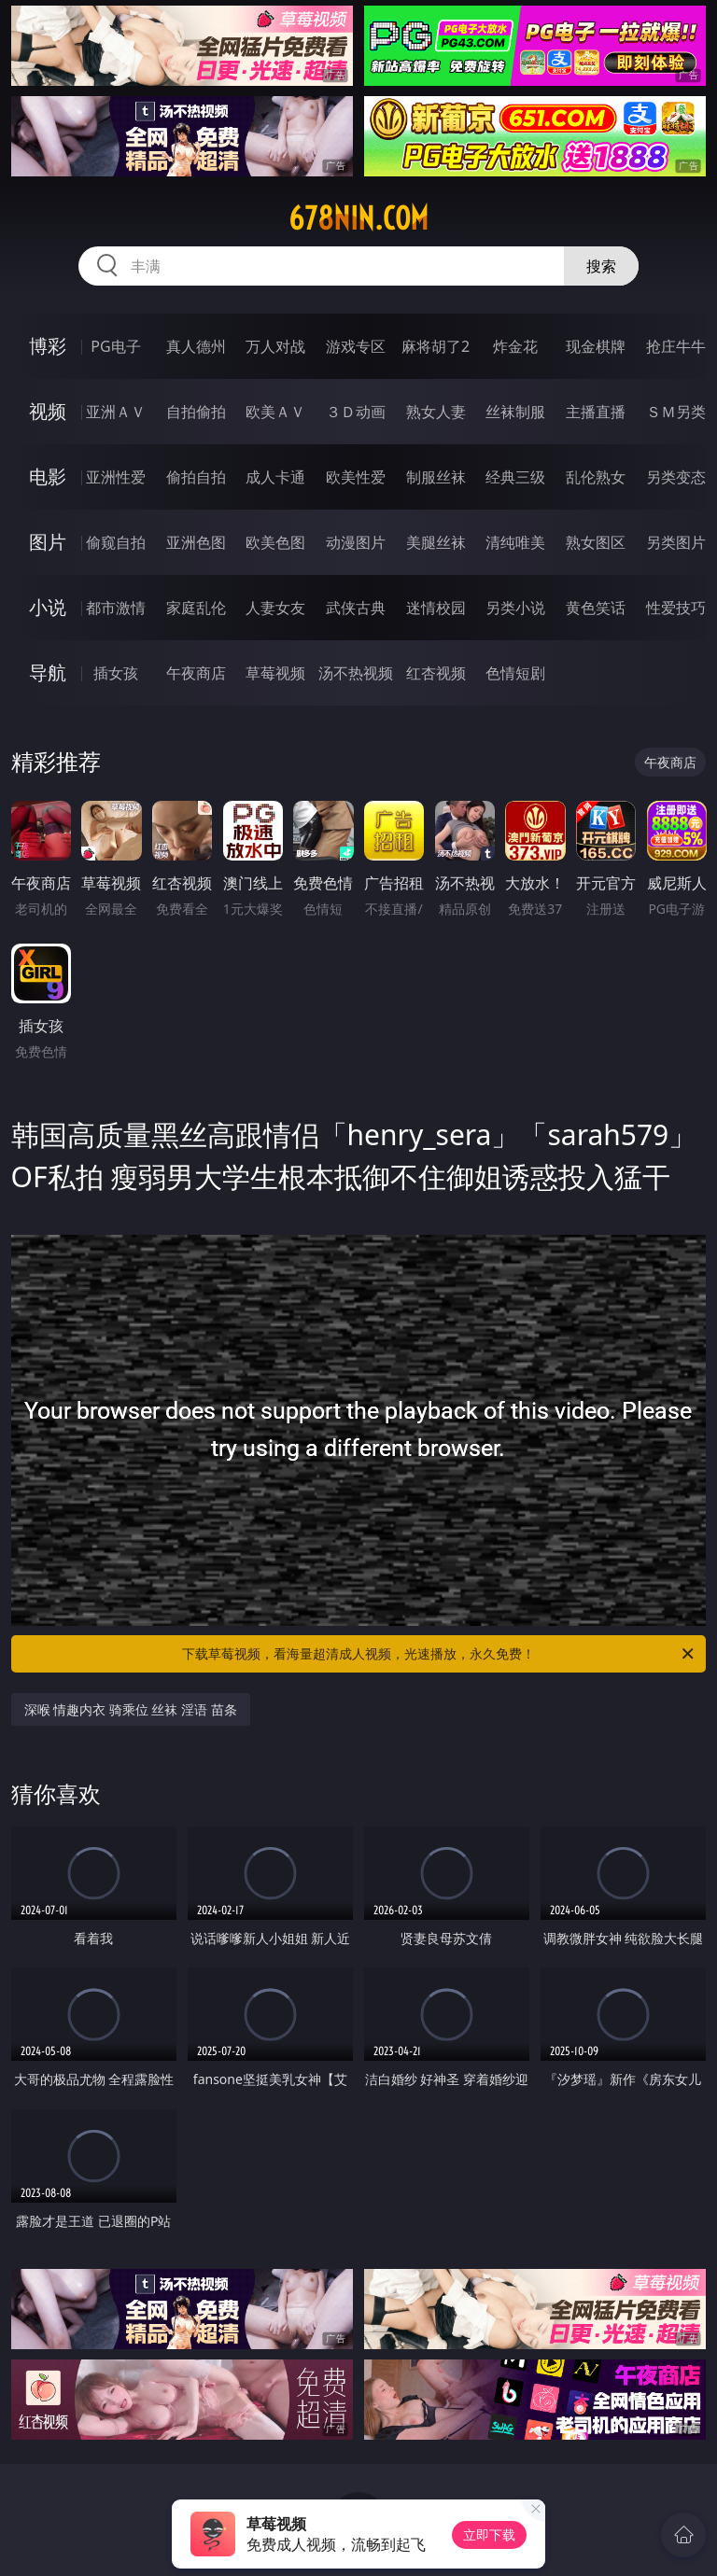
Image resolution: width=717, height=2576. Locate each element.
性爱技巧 (676, 607)
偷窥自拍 (116, 542)
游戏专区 (356, 346)
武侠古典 (356, 607)
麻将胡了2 (435, 346)
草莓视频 (275, 673)
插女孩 (115, 673)
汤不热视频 (355, 673)
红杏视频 (436, 673)
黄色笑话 (596, 607)
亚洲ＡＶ (116, 411)
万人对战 (275, 346)
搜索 (601, 266)
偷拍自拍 (196, 477)
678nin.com (358, 218)
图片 (47, 541)
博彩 (47, 345)
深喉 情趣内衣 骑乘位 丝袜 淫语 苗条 (130, 1709)
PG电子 (115, 346)
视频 (47, 411)
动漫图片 (356, 542)
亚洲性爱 (116, 477)
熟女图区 (596, 542)
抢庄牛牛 (676, 346)
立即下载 (489, 2534)
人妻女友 (275, 607)
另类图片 (676, 542)
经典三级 (515, 477)
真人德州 (196, 346)
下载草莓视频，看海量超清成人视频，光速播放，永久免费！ (439, 1654)
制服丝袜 (436, 477)
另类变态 (676, 477)
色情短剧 (515, 673)
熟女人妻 (436, 411)
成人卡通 (275, 477)
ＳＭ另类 (676, 411)
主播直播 (596, 411)
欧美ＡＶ (275, 411)
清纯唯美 (515, 542)
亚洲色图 (196, 542)
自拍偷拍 (196, 411)
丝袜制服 (515, 411)
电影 (47, 476)
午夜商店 (196, 673)
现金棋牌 (596, 346)
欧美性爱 (356, 477)
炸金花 (515, 346)
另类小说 (515, 607)
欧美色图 (275, 542)
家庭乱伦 (196, 607)
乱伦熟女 (596, 477)
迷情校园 (436, 607)
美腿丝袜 (436, 542)
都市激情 (116, 607)
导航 (47, 672)
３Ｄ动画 (356, 411)
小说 (47, 607)
